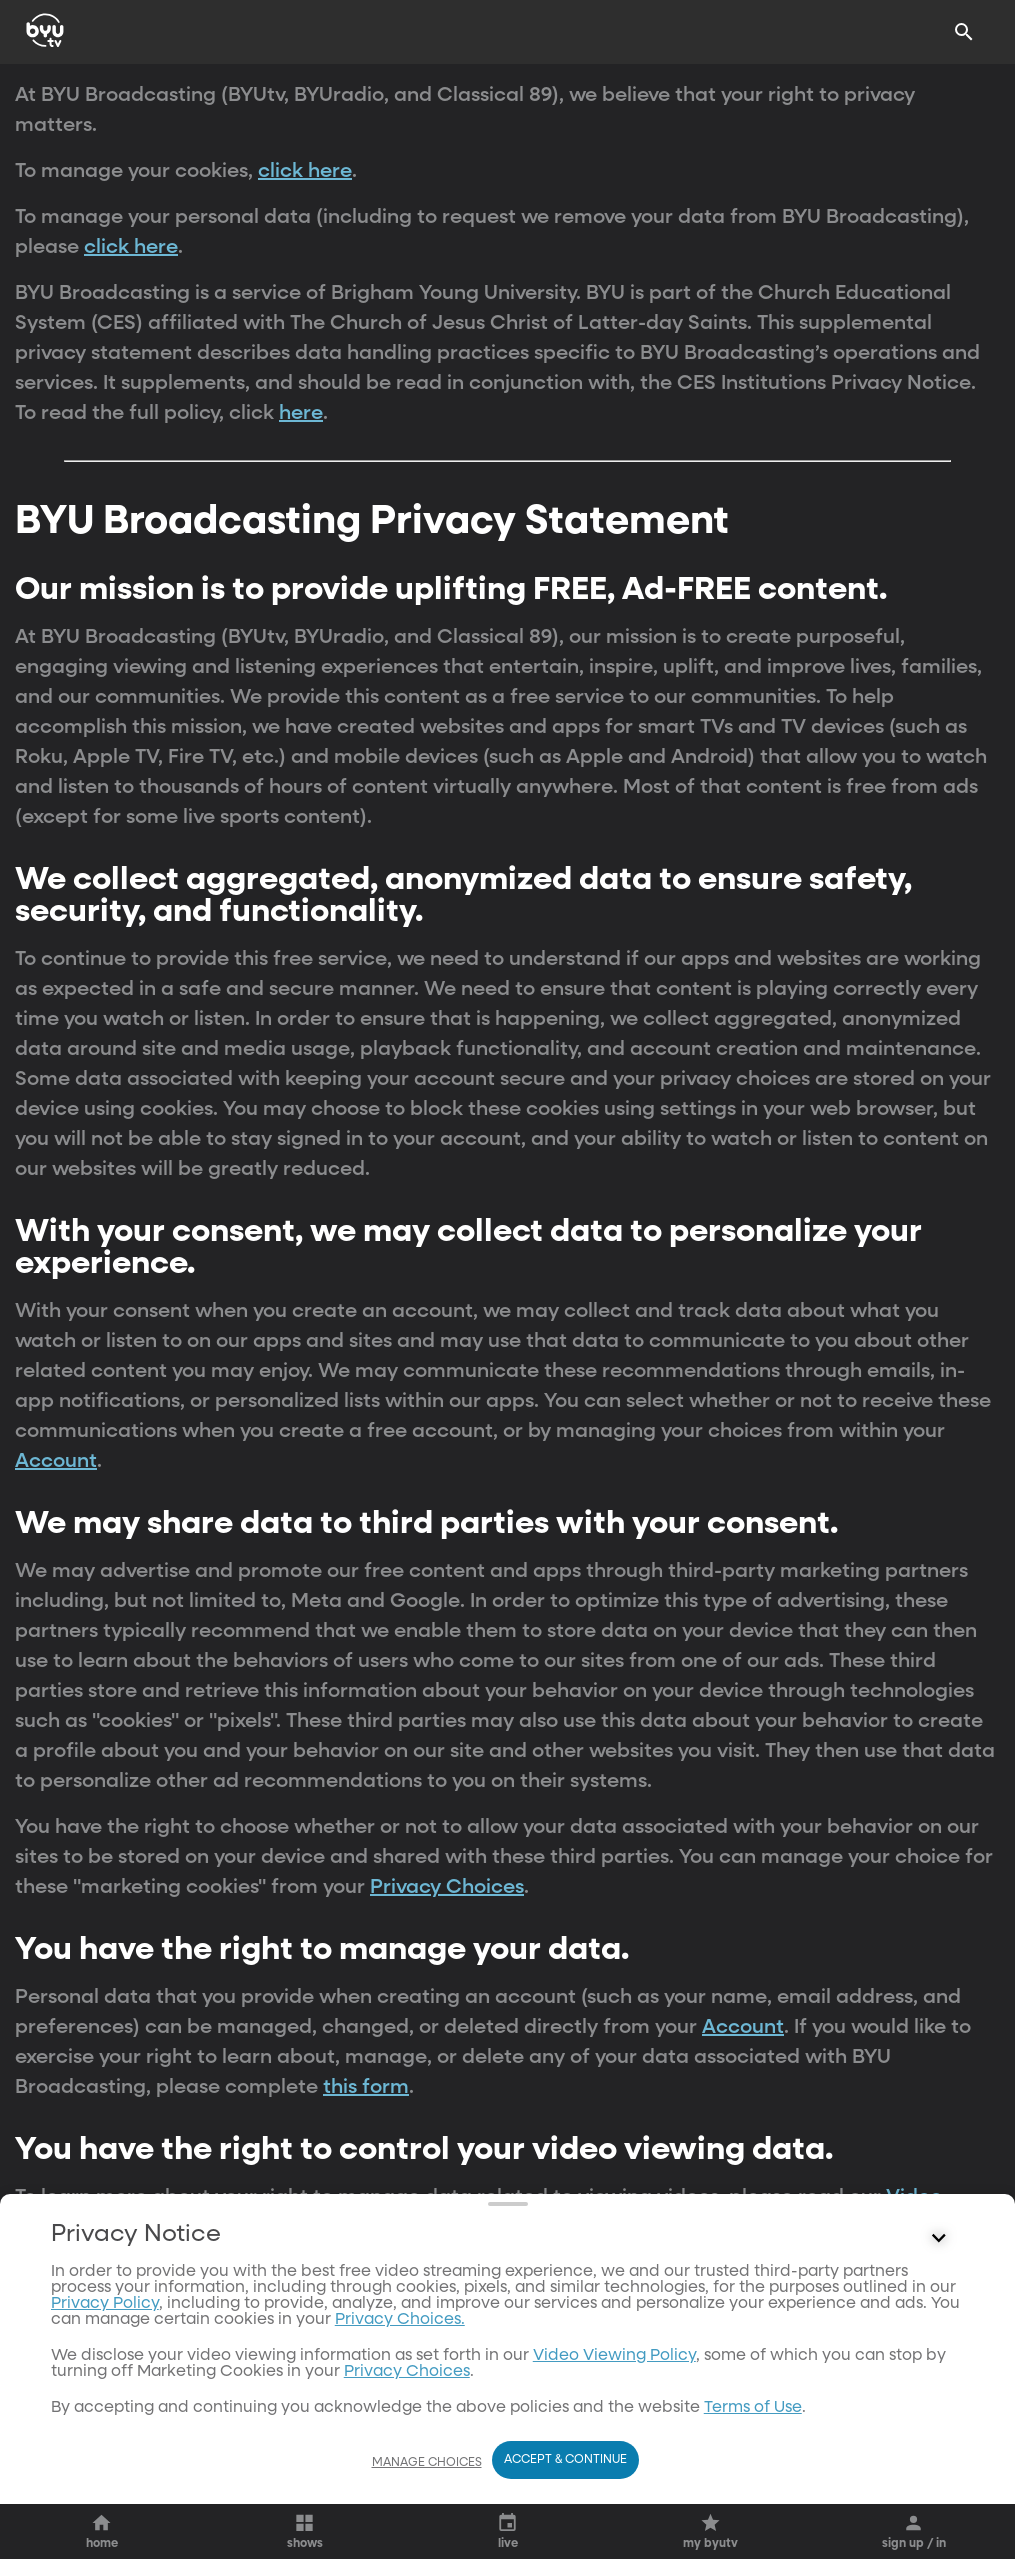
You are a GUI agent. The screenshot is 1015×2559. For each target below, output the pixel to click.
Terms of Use (753, 2408)
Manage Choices (427, 2463)
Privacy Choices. (400, 2320)
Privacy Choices (447, 1887)
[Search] (964, 32)
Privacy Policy (105, 2304)
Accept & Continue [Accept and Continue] (565, 2460)
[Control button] (939, 2239)
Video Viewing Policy (614, 2356)
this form (366, 2087)
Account (56, 1461)
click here (305, 171)
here (301, 413)
